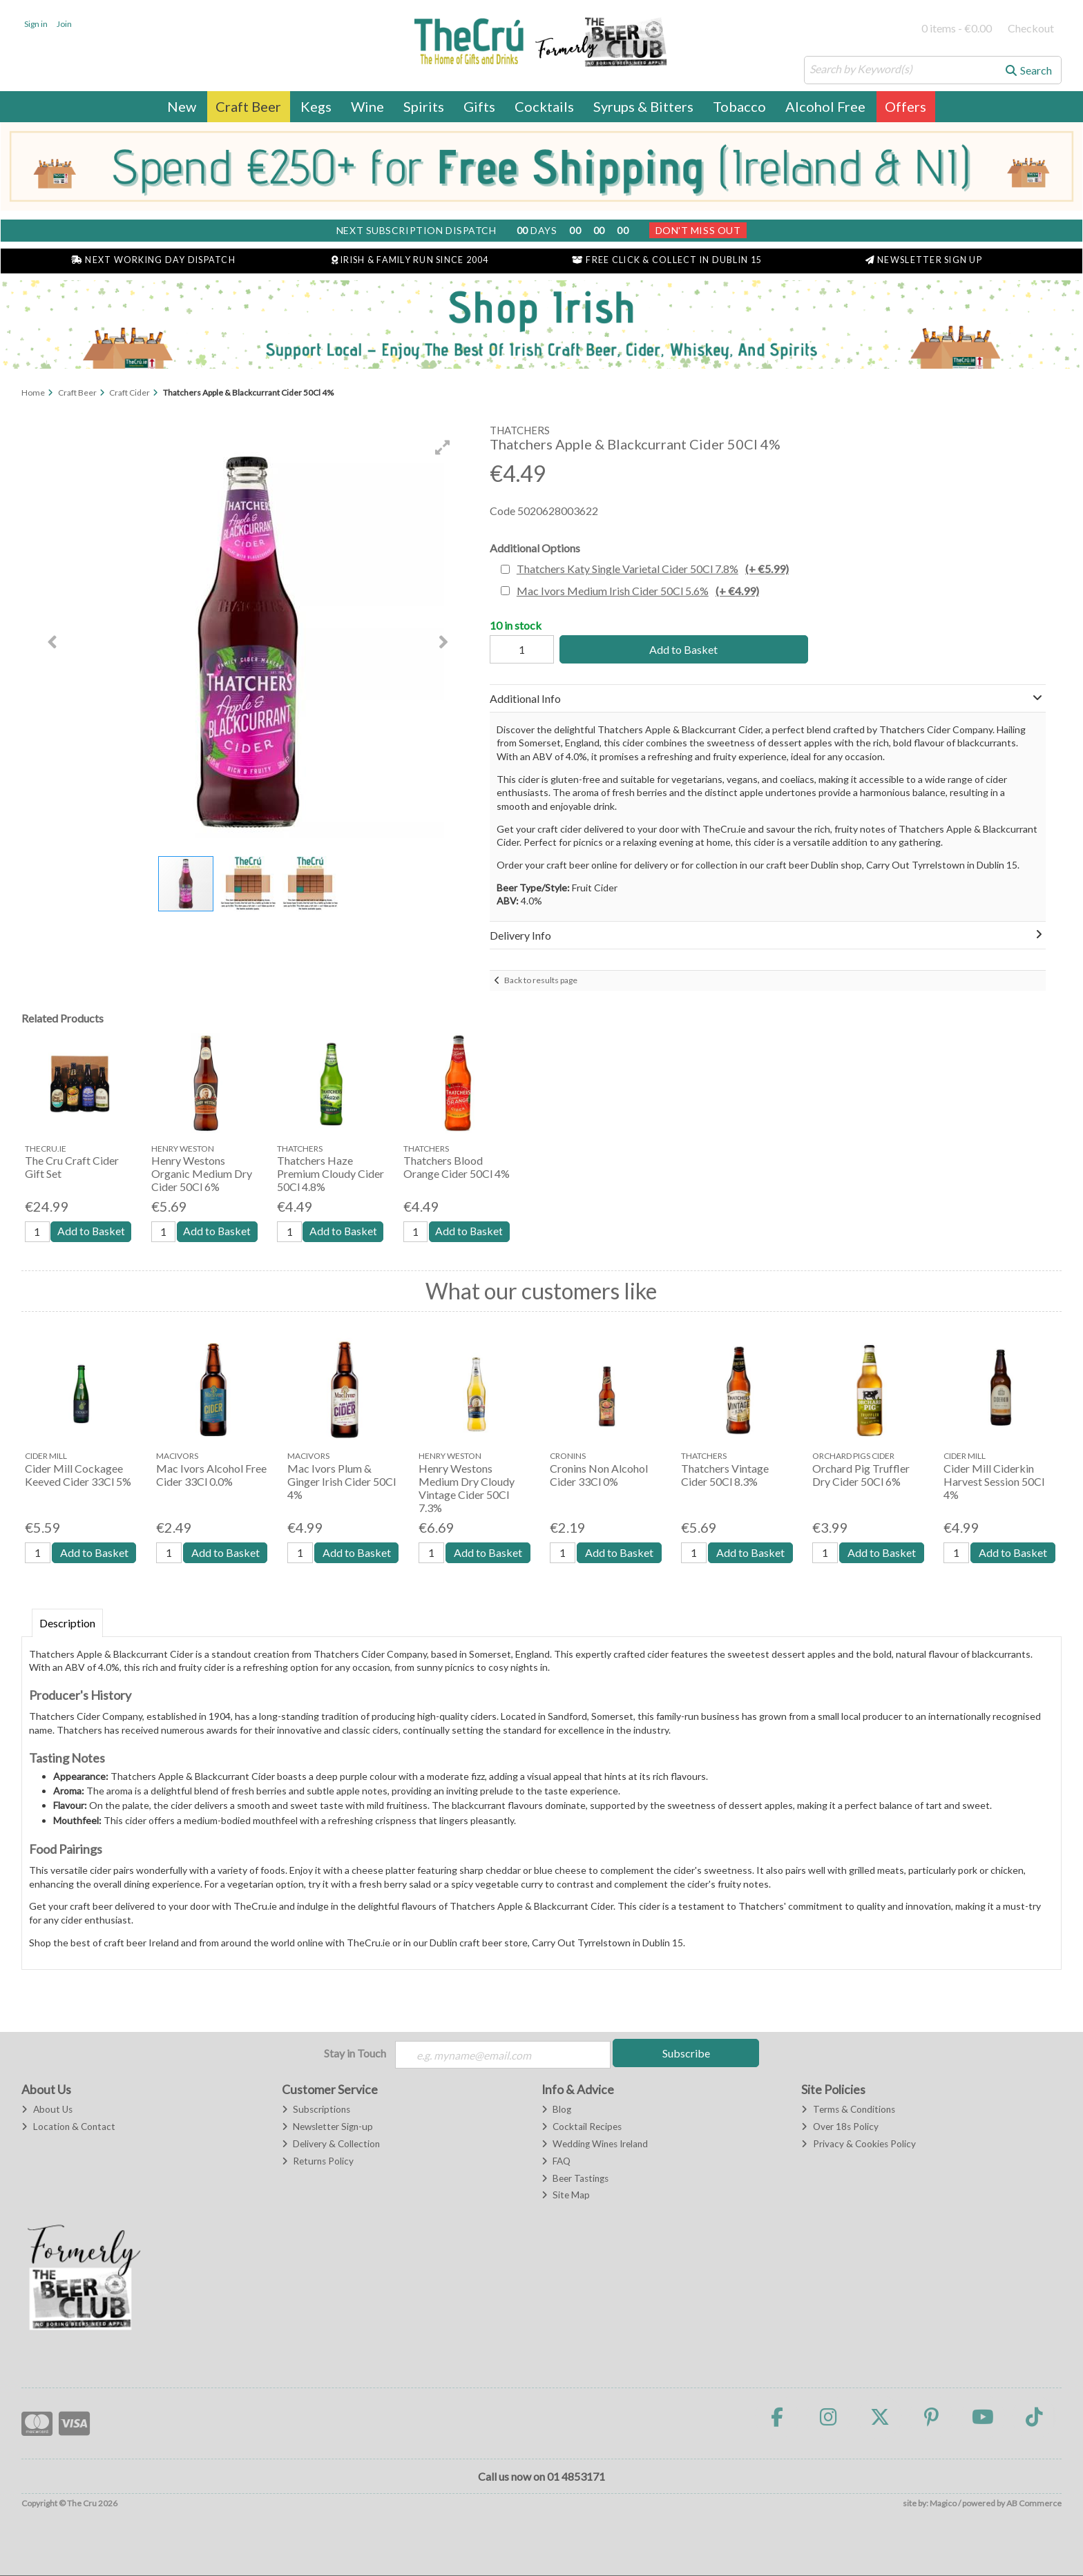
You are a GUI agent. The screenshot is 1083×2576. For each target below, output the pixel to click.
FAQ (556, 2161)
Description (67, 1623)
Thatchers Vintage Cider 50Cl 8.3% (725, 1475)
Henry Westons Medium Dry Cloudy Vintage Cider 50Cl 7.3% (467, 1488)
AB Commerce (1034, 2504)
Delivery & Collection (331, 2144)
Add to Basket (682, 649)
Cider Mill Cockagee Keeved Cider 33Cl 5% (78, 1475)
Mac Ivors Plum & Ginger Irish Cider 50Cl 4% (341, 1481)
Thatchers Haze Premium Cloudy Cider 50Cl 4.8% (330, 1173)
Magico (943, 2504)
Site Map (566, 2195)
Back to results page (540, 980)
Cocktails (544, 106)
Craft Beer (248, 106)
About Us (46, 2109)
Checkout (1031, 28)
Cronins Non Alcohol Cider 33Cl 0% (599, 1475)
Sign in (36, 24)
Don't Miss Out (698, 230)
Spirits (423, 106)
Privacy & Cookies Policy (858, 2144)
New (181, 106)
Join (64, 24)
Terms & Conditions (847, 2109)
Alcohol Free (825, 106)
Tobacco (739, 106)
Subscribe (686, 2053)
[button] (443, 447)
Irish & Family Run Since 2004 (410, 260)
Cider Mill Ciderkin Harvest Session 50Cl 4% (993, 1481)
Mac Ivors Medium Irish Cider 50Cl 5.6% (638, 590)
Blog (556, 2109)
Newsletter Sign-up (327, 2127)
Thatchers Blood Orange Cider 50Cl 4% (456, 1167)
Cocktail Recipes (582, 2127)
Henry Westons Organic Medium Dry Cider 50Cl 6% (201, 1173)
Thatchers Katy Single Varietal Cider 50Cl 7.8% (653, 568)
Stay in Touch (355, 2053)
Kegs (316, 106)
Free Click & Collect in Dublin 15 (667, 260)
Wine (367, 106)
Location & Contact (68, 2127)
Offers (905, 106)
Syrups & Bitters (643, 106)
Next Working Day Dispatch (153, 260)
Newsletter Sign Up (923, 260)
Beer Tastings (575, 2178)
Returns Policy (318, 2161)
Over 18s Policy (839, 2127)
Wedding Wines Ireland (595, 2144)
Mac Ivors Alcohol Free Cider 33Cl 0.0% (211, 1475)
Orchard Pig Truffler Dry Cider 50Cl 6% (861, 1475)
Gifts (479, 106)
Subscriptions (316, 2109)
